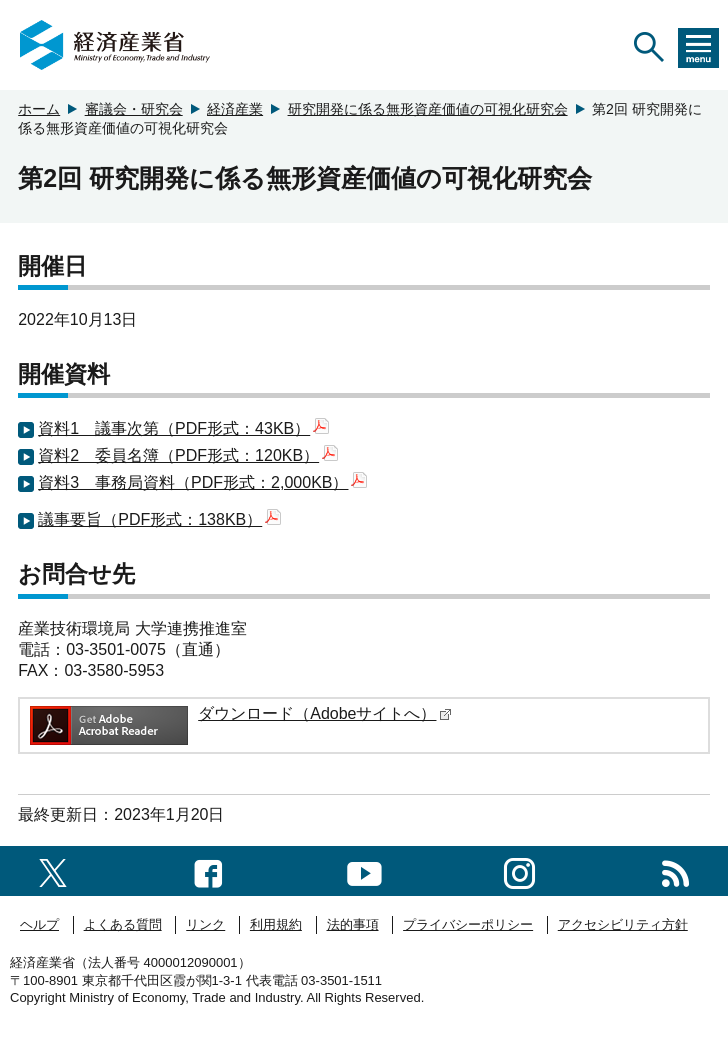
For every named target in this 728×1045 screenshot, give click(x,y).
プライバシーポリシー (468, 924)
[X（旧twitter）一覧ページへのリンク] (53, 870)
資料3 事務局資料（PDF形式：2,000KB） (202, 482)
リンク (205, 924)
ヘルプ (39, 924)
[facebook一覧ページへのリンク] (208, 870)
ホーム (39, 109)
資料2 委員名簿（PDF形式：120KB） (188, 455)
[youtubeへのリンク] (364, 870)
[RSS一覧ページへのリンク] (675, 870)
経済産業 (235, 109)
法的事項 (353, 924)
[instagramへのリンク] (519, 870)
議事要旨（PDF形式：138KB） (159, 519)
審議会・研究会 (134, 109)
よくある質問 (123, 924)
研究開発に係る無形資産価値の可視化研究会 (428, 109)
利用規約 (276, 924)
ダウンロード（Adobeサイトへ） (325, 713)
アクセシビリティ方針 (623, 924)
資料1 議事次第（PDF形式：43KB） (183, 428)
